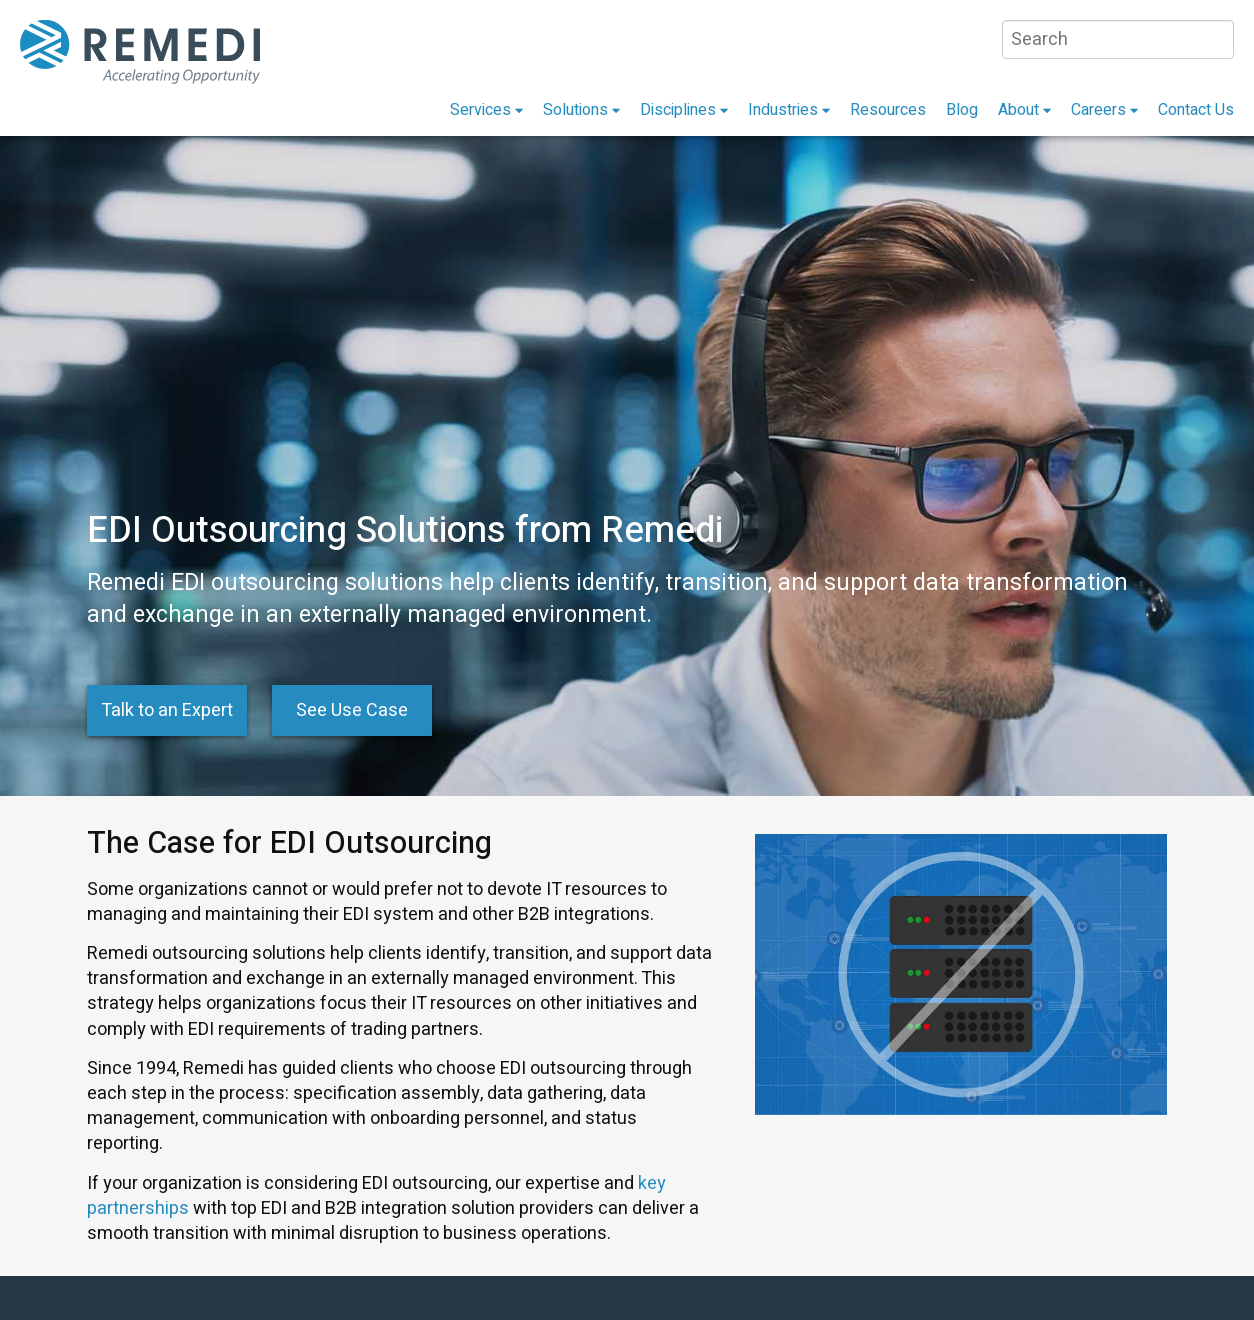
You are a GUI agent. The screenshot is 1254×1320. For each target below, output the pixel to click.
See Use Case (352, 710)
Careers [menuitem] (1098, 110)
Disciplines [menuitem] (678, 110)
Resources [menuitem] (888, 110)
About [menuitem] (1018, 110)
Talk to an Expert (167, 710)
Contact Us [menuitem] (1196, 110)
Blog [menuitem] (962, 110)
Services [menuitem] (480, 110)
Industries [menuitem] (783, 110)
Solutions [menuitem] (575, 110)
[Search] (1118, 39)
